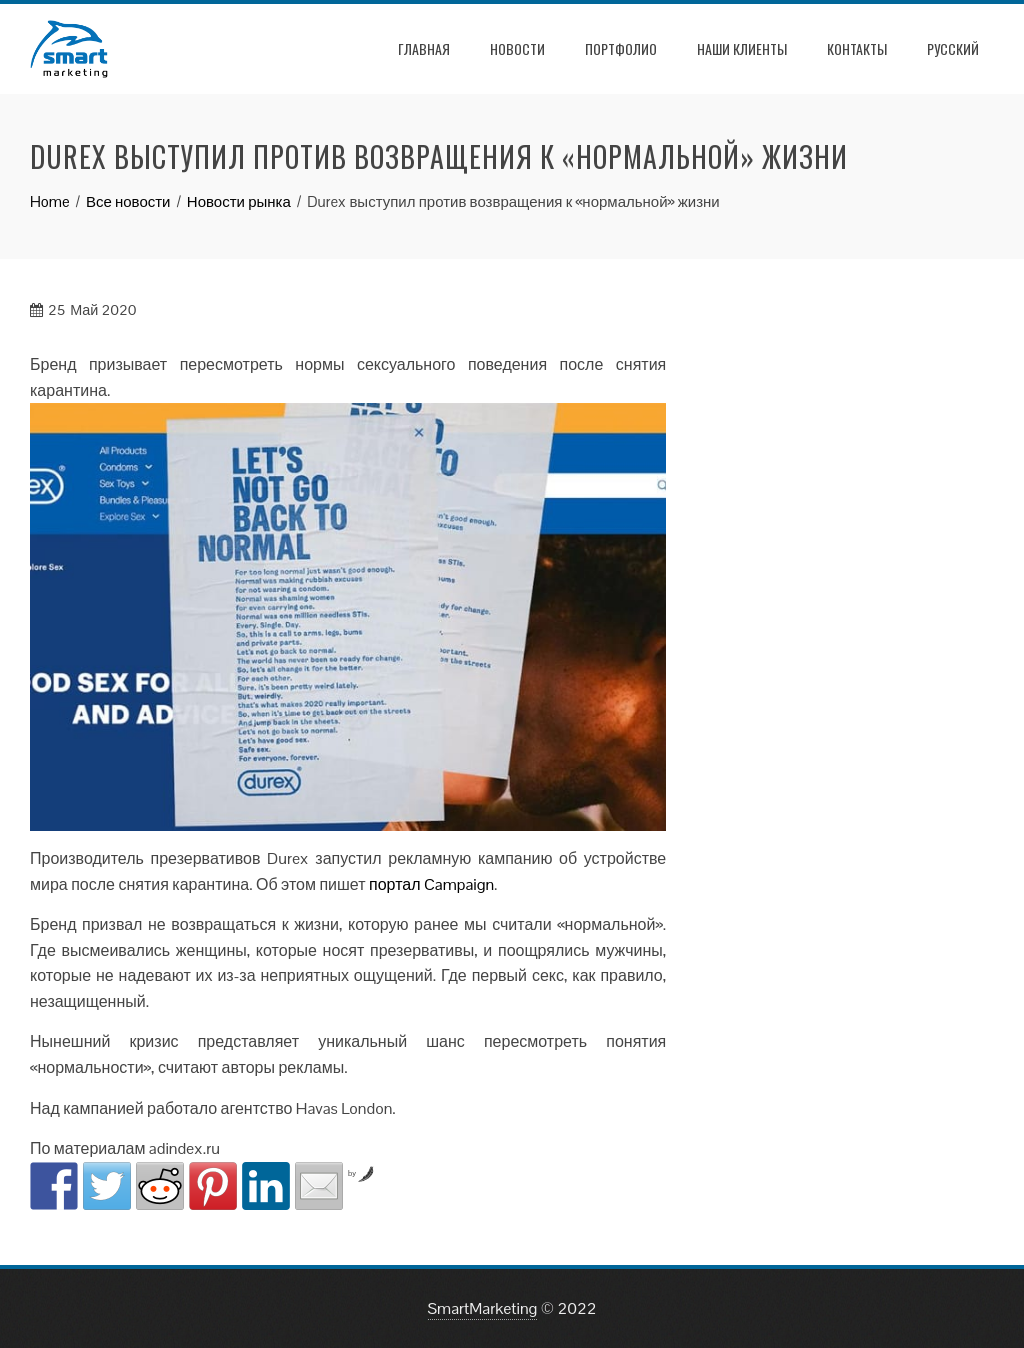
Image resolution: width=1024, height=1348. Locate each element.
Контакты (857, 48)
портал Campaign (431, 884)
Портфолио (621, 48)
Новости (517, 48)
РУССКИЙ (953, 48)
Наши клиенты (742, 48)
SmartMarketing (483, 1308)
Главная (424, 48)
